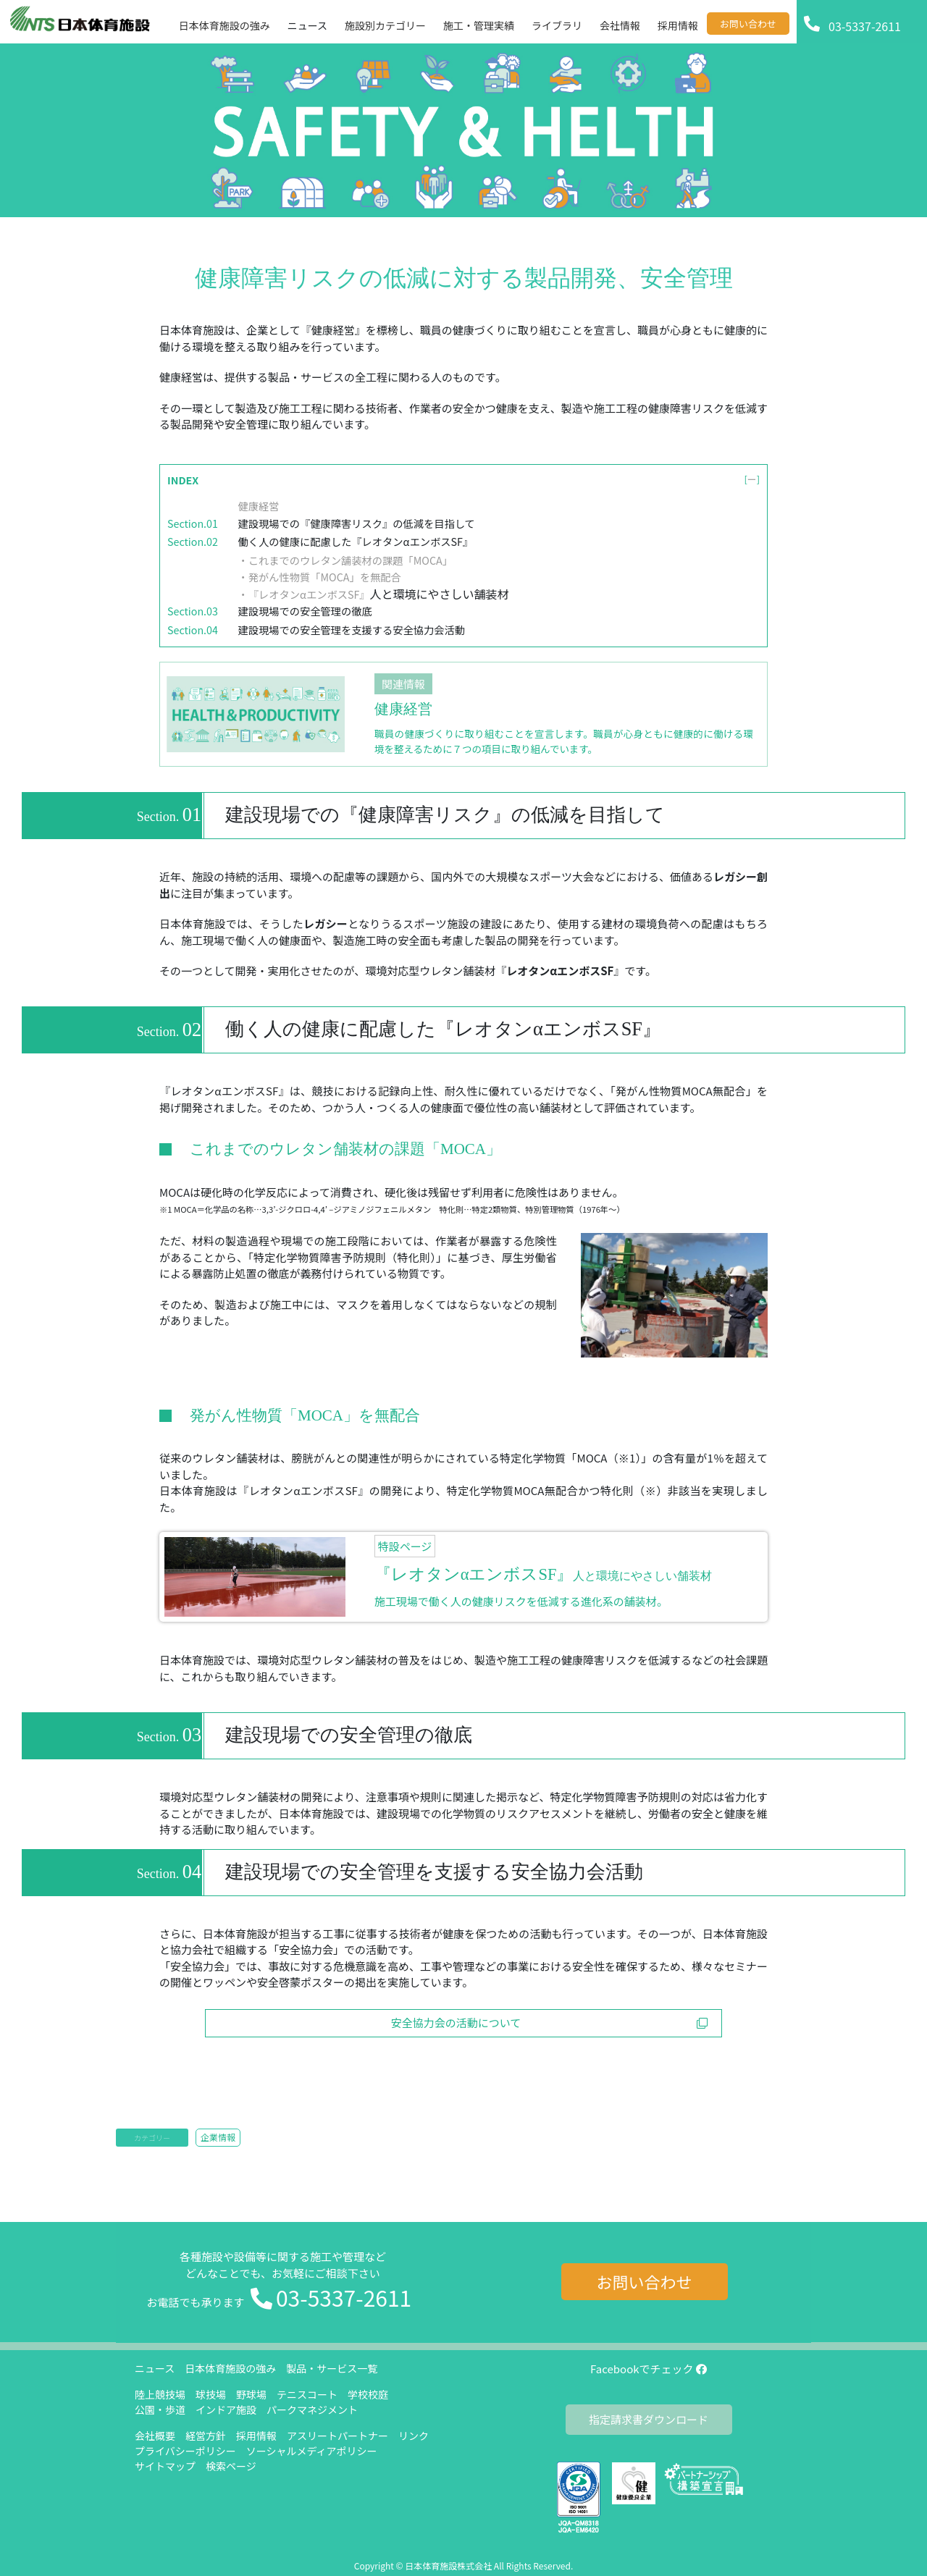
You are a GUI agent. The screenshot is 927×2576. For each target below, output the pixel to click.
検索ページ (231, 2466)
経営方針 (205, 2435)
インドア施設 (226, 2409)
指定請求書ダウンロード (648, 2419)
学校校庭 (368, 2394)
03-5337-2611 (343, 2297)
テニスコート (307, 2394)
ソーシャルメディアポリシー (311, 2451)
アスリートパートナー (337, 2435)
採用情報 (256, 2435)
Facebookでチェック (648, 2368)
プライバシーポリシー (185, 2451)
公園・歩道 (160, 2409)
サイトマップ (165, 2466)
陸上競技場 (160, 2394)
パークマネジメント (312, 2409)
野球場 (251, 2394)
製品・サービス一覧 (331, 2368)
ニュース (155, 2368)
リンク (413, 2435)
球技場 (211, 2394)
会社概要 (155, 2435)
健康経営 (259, 505)
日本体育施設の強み (230, 2368)
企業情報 (218, 2137)
